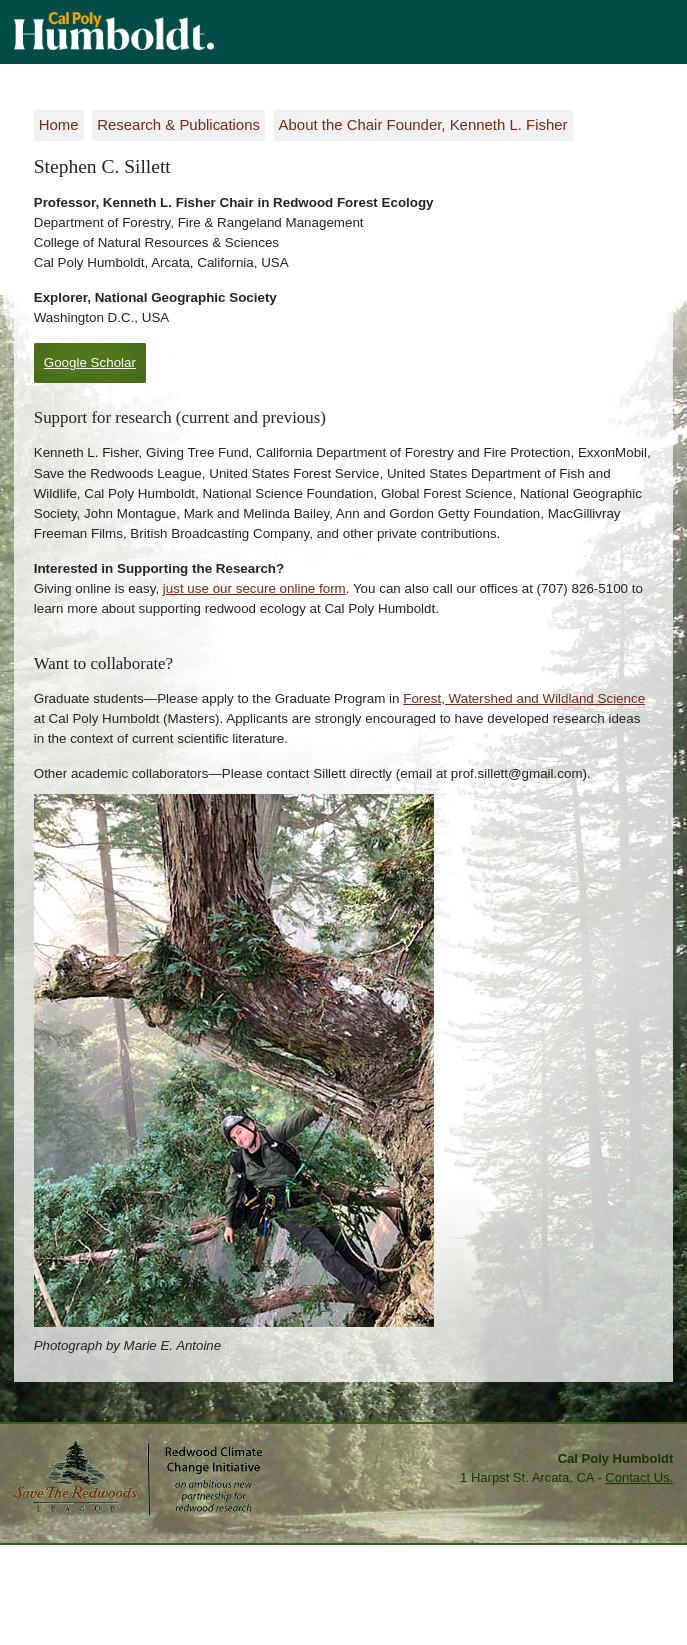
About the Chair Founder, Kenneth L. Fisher (423, 124)
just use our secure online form (254, 588)
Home (59, 124)
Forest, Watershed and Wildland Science (524, 698)
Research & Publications (178, 124)
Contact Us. (639, 1477)
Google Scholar (90, 362)
